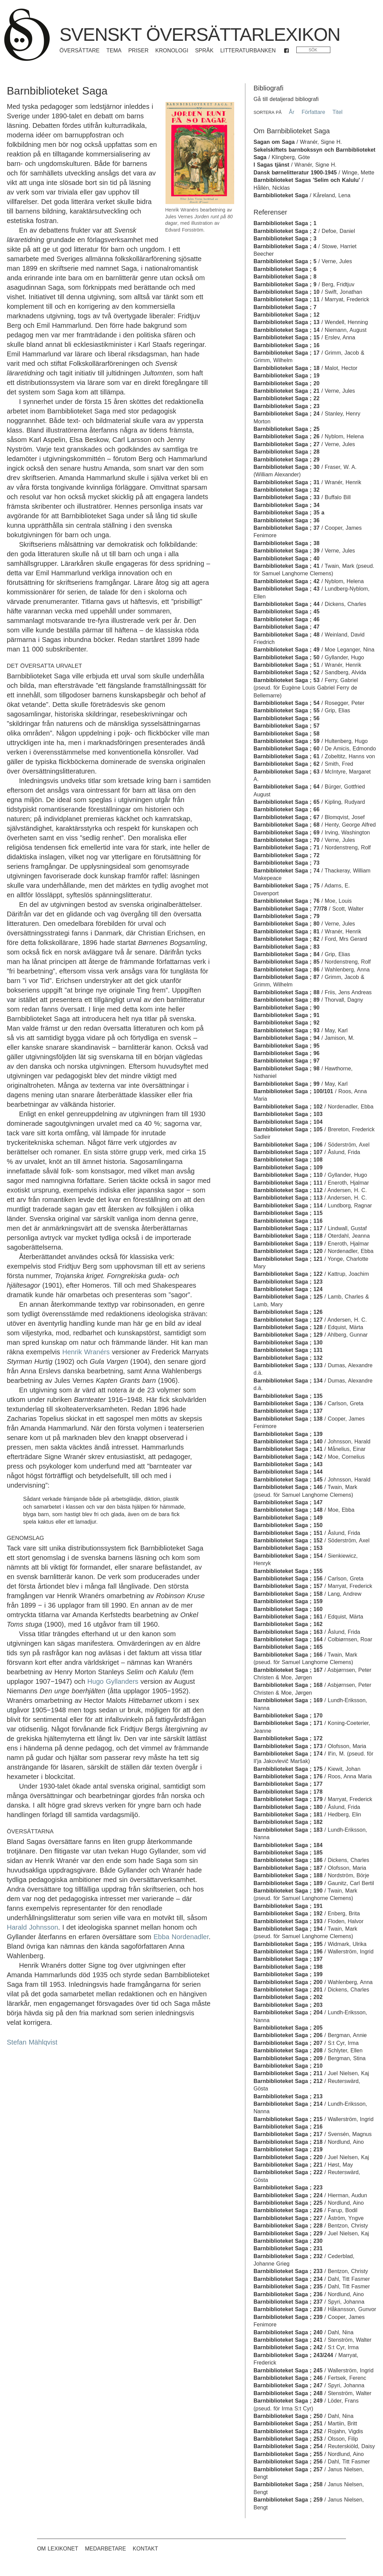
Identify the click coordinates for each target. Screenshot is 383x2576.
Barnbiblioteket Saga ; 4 (285, 246)
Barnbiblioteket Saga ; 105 (288, 1129)
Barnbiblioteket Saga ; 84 (286, 954)
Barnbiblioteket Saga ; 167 (288, 1670)
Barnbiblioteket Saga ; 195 (288, 1944)
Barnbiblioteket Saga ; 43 (286, 589)
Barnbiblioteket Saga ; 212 (288, 2081)
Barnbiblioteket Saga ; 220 (288, 2157)
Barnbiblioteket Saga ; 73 (286, 863)
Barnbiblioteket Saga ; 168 (288, 1685)
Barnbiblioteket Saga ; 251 (288, 2423)
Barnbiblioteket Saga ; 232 (288, 2256)
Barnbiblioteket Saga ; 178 (288, 1792)
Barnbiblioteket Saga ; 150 (288, 1525)
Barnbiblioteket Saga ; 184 (288, 1845)
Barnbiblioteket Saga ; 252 (288, 2431)
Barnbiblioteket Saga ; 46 (286, 619)
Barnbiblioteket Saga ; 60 (286, 748)
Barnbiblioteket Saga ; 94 (286, 1038)
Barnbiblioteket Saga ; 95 (286, 1046)
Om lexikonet (57, 2549)
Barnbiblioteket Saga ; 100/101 (293, 1091)
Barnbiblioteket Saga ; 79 (286, 916)
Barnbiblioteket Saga (281, 195)
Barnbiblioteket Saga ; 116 (288, 1221)
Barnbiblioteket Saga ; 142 (288, 1457)
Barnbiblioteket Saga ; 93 (286, 1030)
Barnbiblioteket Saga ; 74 (286, 871)
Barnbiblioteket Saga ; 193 (288, 1921)
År (291, 112)
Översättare (79, 50)
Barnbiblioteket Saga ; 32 (286, 490)
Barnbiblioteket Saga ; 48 (286, 635)
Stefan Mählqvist (32, 2042)
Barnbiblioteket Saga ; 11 (286, 299)
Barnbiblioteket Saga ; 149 (288, 1518)
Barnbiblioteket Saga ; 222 (288, 2172)
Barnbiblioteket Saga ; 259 (288, 2500)
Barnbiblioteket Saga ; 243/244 (293, 2355)
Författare (313, 112)
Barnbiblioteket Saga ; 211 (288, 2073)
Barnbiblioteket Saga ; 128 (288, 1327)
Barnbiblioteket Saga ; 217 (288, 2134)
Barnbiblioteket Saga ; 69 (286, 832)
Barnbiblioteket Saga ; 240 (288, 2332)
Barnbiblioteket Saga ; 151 (288, 1533)
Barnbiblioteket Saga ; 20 (286, 383)
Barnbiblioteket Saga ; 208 (288, 2050)
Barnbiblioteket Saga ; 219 (288, 2149)
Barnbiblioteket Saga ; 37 (286, 528)
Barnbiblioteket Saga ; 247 (288, 2385)
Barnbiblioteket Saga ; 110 (288, 1175)
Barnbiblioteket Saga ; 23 (286, 406)
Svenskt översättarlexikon (199, 34)
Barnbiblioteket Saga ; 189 (288, 1883)
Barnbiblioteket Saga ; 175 (288, 1769)
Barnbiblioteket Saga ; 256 (288, 2461)
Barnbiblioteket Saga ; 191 (288, 1906)
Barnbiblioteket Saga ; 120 (288, 1251)
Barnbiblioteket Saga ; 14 (286, 330)
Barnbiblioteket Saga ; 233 (288, 2271)
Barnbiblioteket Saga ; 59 (286, 741)
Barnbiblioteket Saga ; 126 (288, 1312)
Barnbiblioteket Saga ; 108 (288, 1160)
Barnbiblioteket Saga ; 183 (288, 1830)
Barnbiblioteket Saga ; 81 (286, 931)
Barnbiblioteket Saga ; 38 (286, 543)
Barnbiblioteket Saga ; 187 (288, 1868)
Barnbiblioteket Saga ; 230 (288, 2241)
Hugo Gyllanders (112, 1681)
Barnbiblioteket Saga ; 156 (288, 1578)
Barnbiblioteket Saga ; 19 (286, 375)
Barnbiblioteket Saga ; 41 (286, 566)
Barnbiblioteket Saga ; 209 (288, 2058)
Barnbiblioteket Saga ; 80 (286, 924)
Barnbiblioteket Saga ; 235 (288, 2286)
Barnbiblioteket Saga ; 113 (288, 1198)
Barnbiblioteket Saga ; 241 (288, 2340)
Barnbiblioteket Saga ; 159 (288, 1601)
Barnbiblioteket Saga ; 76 (286, 901)
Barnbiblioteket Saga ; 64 (286, 787)
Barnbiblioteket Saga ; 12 (286, 315)
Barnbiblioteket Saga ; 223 (288, 2187)
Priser (138, 50)
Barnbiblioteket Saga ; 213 (288, 2096)
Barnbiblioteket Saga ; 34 (286, 505)
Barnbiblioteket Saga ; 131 (288, 1350)
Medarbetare (105, 2549)
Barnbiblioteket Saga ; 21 (286, 391)
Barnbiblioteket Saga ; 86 (286, 969)
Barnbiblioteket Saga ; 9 (285, 284)
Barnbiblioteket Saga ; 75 (286, 885)
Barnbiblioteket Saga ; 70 (286, 840)
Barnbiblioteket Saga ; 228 (288, 2225)
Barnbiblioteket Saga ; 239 (288, 2317)
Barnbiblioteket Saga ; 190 (288, 1891)
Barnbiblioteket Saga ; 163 (288, 1632)
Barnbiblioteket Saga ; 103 (288, 1114)
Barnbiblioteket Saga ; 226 (288, 2210)
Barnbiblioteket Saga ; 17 (286, 353)
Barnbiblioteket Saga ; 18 (286, 368)
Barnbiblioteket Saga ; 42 (286, 581)
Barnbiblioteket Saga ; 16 (286, 345)
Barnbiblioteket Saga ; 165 (288, 1647)
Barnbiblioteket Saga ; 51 (286, 665)
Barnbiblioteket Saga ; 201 (288, 1990)
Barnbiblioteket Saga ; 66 (286, 809)
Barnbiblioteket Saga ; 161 (288, 1617)
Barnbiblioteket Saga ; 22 (286, 398)
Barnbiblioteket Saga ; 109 (288, 1167)
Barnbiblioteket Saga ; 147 (288, 1502)
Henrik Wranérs (86, 1352)
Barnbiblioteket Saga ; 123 (288, 1282)
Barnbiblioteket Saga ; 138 (288, 1419)
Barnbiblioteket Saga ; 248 (288, 2393)
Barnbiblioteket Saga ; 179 (288, 1799)
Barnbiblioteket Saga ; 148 (288, 1510)
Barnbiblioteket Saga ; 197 (288, 1959)
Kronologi (171, 50)
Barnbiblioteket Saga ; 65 (286, 802)
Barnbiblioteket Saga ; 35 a (289, 512)
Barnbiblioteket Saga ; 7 (285, 307)
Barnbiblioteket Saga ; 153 (288, 1548)
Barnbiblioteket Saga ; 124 (288, 1289)
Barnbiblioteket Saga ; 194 (288, 1929)
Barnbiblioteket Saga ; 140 (288, 1441)
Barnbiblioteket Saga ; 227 (288, 2218)
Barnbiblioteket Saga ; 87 (286, 977)
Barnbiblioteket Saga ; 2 (285, 231)
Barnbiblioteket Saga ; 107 (288, 1152)
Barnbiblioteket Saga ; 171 (288, 1723)
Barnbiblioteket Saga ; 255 (288, 2454)
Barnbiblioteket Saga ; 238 (288, 2309)
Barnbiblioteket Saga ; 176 (288, 1776)
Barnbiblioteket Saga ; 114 (288, 1205)
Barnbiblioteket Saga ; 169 (288, 1700)
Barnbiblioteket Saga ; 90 (286, 1008)
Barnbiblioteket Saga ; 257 (288, 2469)
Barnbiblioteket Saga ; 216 (288, 2127)
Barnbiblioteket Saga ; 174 (288, 1754)
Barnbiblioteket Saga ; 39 (286, 551)
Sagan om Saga (274, 142)
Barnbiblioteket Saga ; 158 (288, 1594)
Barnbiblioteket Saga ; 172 (288, 1738)
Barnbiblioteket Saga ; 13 (286, 322)
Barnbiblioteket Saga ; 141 (288, 1449)
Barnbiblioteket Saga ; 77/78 (290, 909)
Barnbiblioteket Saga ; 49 (286, 650)
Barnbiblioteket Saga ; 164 (288, 1639)
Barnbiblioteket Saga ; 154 (288, 1556)
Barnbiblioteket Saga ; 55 (286, 710)
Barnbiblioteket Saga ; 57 (286, 726)
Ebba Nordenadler (181, 1937)
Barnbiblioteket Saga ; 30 (286, 467)
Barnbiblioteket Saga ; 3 (285, 238)
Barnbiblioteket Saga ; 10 (286, 292)
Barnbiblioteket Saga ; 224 (288, 2195)
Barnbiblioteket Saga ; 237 (288, 2302)
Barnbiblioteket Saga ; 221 (288, 2165)
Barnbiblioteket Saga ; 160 (288, 1609)
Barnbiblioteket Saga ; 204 (288, 2012)
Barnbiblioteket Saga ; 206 (288, 2035)
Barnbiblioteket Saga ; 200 (288, 1982)
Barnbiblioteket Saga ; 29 (286, 459)
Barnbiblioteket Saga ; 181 (288, 1814)
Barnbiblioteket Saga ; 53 (286, 680)
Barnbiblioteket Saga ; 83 (286, 947)
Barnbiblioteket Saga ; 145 (288, 1479)
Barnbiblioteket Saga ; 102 (288, 1106)
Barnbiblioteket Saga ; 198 (288, 1967)
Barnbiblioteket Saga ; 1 (285, 223)
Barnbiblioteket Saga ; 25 (286, 429)
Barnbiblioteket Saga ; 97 (286, 1061)
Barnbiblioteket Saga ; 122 (288, 1274)
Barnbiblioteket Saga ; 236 (288, 2294)
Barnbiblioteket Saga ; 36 (286, 520)
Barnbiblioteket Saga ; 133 (288, 1365)
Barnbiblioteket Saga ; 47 (286, 627)
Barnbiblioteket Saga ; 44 (286, 604)
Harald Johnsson (32, 1927)
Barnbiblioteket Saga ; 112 (288, 1190)
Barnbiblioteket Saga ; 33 (286, 497)
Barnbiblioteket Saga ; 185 (288, 1852)
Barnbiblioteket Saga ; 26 (286, 436)
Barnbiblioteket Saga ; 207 (288, 2043)
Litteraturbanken (248, 50)
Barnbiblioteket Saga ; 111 (288, 1183)
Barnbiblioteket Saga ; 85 (286, 962)
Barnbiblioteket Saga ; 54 (286, 703)
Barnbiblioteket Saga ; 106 (288, 1145)
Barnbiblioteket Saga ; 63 (286, 772)
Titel (337, 112)
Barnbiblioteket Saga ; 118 (288, 1236)
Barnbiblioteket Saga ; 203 (288, 2005)
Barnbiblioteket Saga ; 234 (288, 2279)
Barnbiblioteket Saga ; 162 (288, 1624)
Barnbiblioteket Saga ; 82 (286, 939)
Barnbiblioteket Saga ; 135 (288, 1396)
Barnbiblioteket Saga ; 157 (288, 1586)
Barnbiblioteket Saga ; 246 (288, 2378)
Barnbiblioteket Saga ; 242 (288, 2347)
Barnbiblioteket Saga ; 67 (286, 817)
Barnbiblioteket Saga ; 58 (286, 733)
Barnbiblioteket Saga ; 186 (288, 1860)
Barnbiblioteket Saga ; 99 (286, 1084)
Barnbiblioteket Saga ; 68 (286, 825)
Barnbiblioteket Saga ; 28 (286, 452)
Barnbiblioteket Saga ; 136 (288, 1403)
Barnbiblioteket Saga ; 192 (288, 1913)
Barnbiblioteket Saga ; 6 (285, 269)
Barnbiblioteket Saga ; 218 (288, 2142)
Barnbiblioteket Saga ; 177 (288, 1784)
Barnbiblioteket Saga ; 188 (288, 1875)
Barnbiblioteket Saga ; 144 (288, 1472)
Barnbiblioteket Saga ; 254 (288, 2446)
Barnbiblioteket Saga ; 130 (288, 1342)
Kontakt (145, 2549)
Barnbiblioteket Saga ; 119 (288, 1244)
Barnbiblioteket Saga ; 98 (286, 1068)
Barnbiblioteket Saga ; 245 (288, 2370)
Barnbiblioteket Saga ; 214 (288, 2104)
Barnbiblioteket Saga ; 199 (288, 1974)
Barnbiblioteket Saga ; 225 (288, 2203)
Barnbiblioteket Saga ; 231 (288, 2248)
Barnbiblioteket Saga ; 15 (286, 337)
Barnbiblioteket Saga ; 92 (286, 1023)
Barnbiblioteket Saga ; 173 (288, 1746)
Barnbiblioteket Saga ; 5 (285, 261)
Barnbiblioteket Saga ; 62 (286, 764)
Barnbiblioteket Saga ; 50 (286, 657)
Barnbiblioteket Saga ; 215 (288, 2119)
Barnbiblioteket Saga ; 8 (285, 276)
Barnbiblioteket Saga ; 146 (288, 1487)
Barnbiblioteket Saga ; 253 (288, 2439)
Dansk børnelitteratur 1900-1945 (295, 172)
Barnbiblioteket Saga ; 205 (288, 2028)
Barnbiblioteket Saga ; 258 (288, 2484)
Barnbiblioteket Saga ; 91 (286, 1015)
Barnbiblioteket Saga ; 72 (286, 855)
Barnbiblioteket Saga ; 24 (286, 414)
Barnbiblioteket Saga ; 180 (288, 1807)
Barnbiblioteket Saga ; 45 (286, 611)
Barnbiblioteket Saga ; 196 (288, 1951)
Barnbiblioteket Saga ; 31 (286, 482)
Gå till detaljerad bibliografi (286, 99)
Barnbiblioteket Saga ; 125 (288, 1297)
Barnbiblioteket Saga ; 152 (288, 1540)
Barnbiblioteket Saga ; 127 (288, 1320)
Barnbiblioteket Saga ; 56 (286, 718)
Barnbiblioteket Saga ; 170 (288, 1715)
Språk (204, 50)
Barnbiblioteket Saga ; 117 (288, 1228)
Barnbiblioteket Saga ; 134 (288, 1381)
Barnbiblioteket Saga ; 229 (288, 2233)
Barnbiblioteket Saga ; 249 (288, 2401)
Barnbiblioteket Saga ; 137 (288, 1411)
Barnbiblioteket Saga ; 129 (288, 1335)
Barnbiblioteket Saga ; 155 (288, 1571)
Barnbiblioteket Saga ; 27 (286, 444)
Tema (113, 50)
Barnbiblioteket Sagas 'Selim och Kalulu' (307, 180)
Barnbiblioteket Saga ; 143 (288, 1464)
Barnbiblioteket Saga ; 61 (286, 756)
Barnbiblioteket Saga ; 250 (288, 2416)
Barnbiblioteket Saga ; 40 (286, 558)
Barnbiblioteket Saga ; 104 (288, 1122)
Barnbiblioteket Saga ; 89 (286, 1000)
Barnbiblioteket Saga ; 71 (286, 847)
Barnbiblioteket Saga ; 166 (288, 1655)
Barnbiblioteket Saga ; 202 (288, 1997)
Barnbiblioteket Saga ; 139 (288, 1434)
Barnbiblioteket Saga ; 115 (288, 1213)
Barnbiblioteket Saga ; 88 (286, 992)
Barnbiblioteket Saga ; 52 (286, 672)
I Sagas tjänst (271, 165)
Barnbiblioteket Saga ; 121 (288, 1259)
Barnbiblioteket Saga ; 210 (288, 2066)
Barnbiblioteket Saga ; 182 (288, 1822)
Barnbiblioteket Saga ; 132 (288, 1358)
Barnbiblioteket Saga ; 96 (286, 1053)
